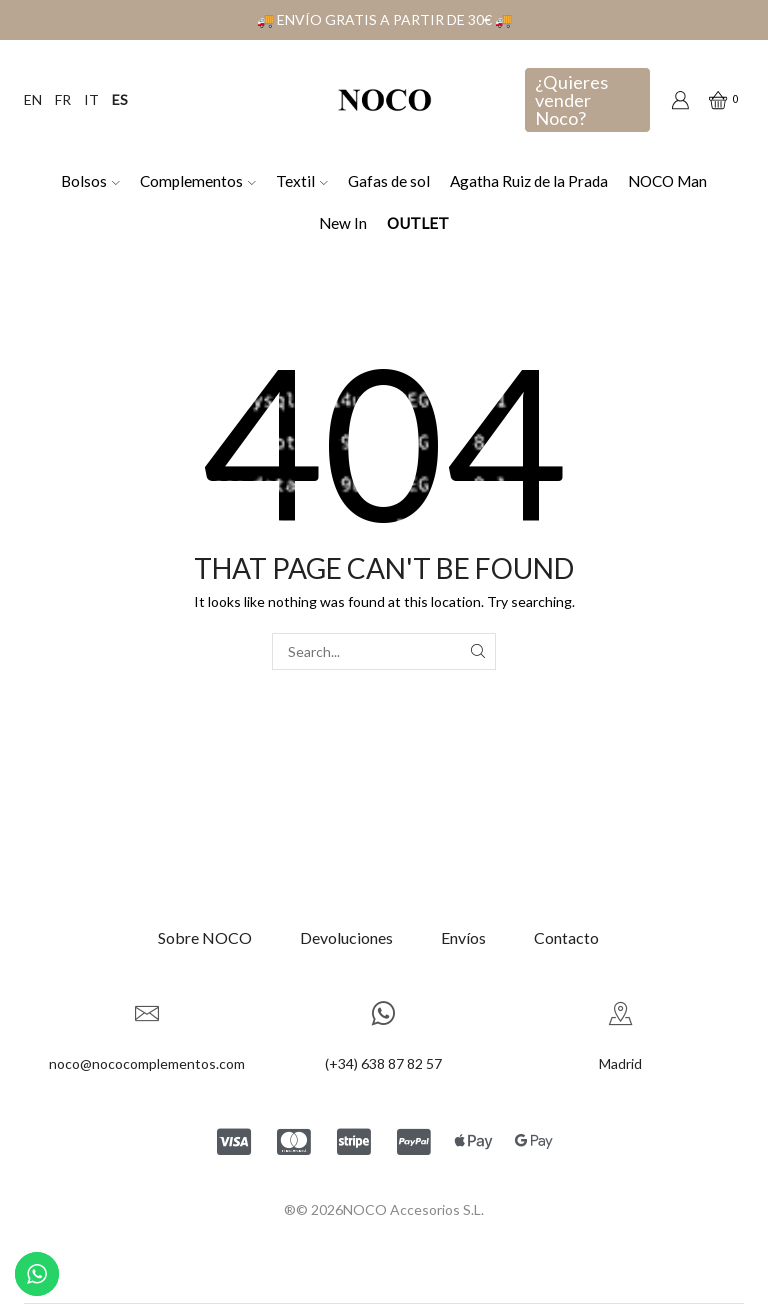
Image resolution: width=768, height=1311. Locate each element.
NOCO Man (667, 181)
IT (91, 99)
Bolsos (90, 181)
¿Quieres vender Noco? (571, 100)
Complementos (198, 181)
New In (343, 223)
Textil (302, 181)
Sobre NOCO (205, 937)
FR (63, 99)
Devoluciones (346, 937)
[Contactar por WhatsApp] (37, 1274)
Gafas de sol (389, 181)
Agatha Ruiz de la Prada (529, 181)
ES (120, 99)
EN (33, 99)
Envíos (463, 937)
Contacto (566, 937)
